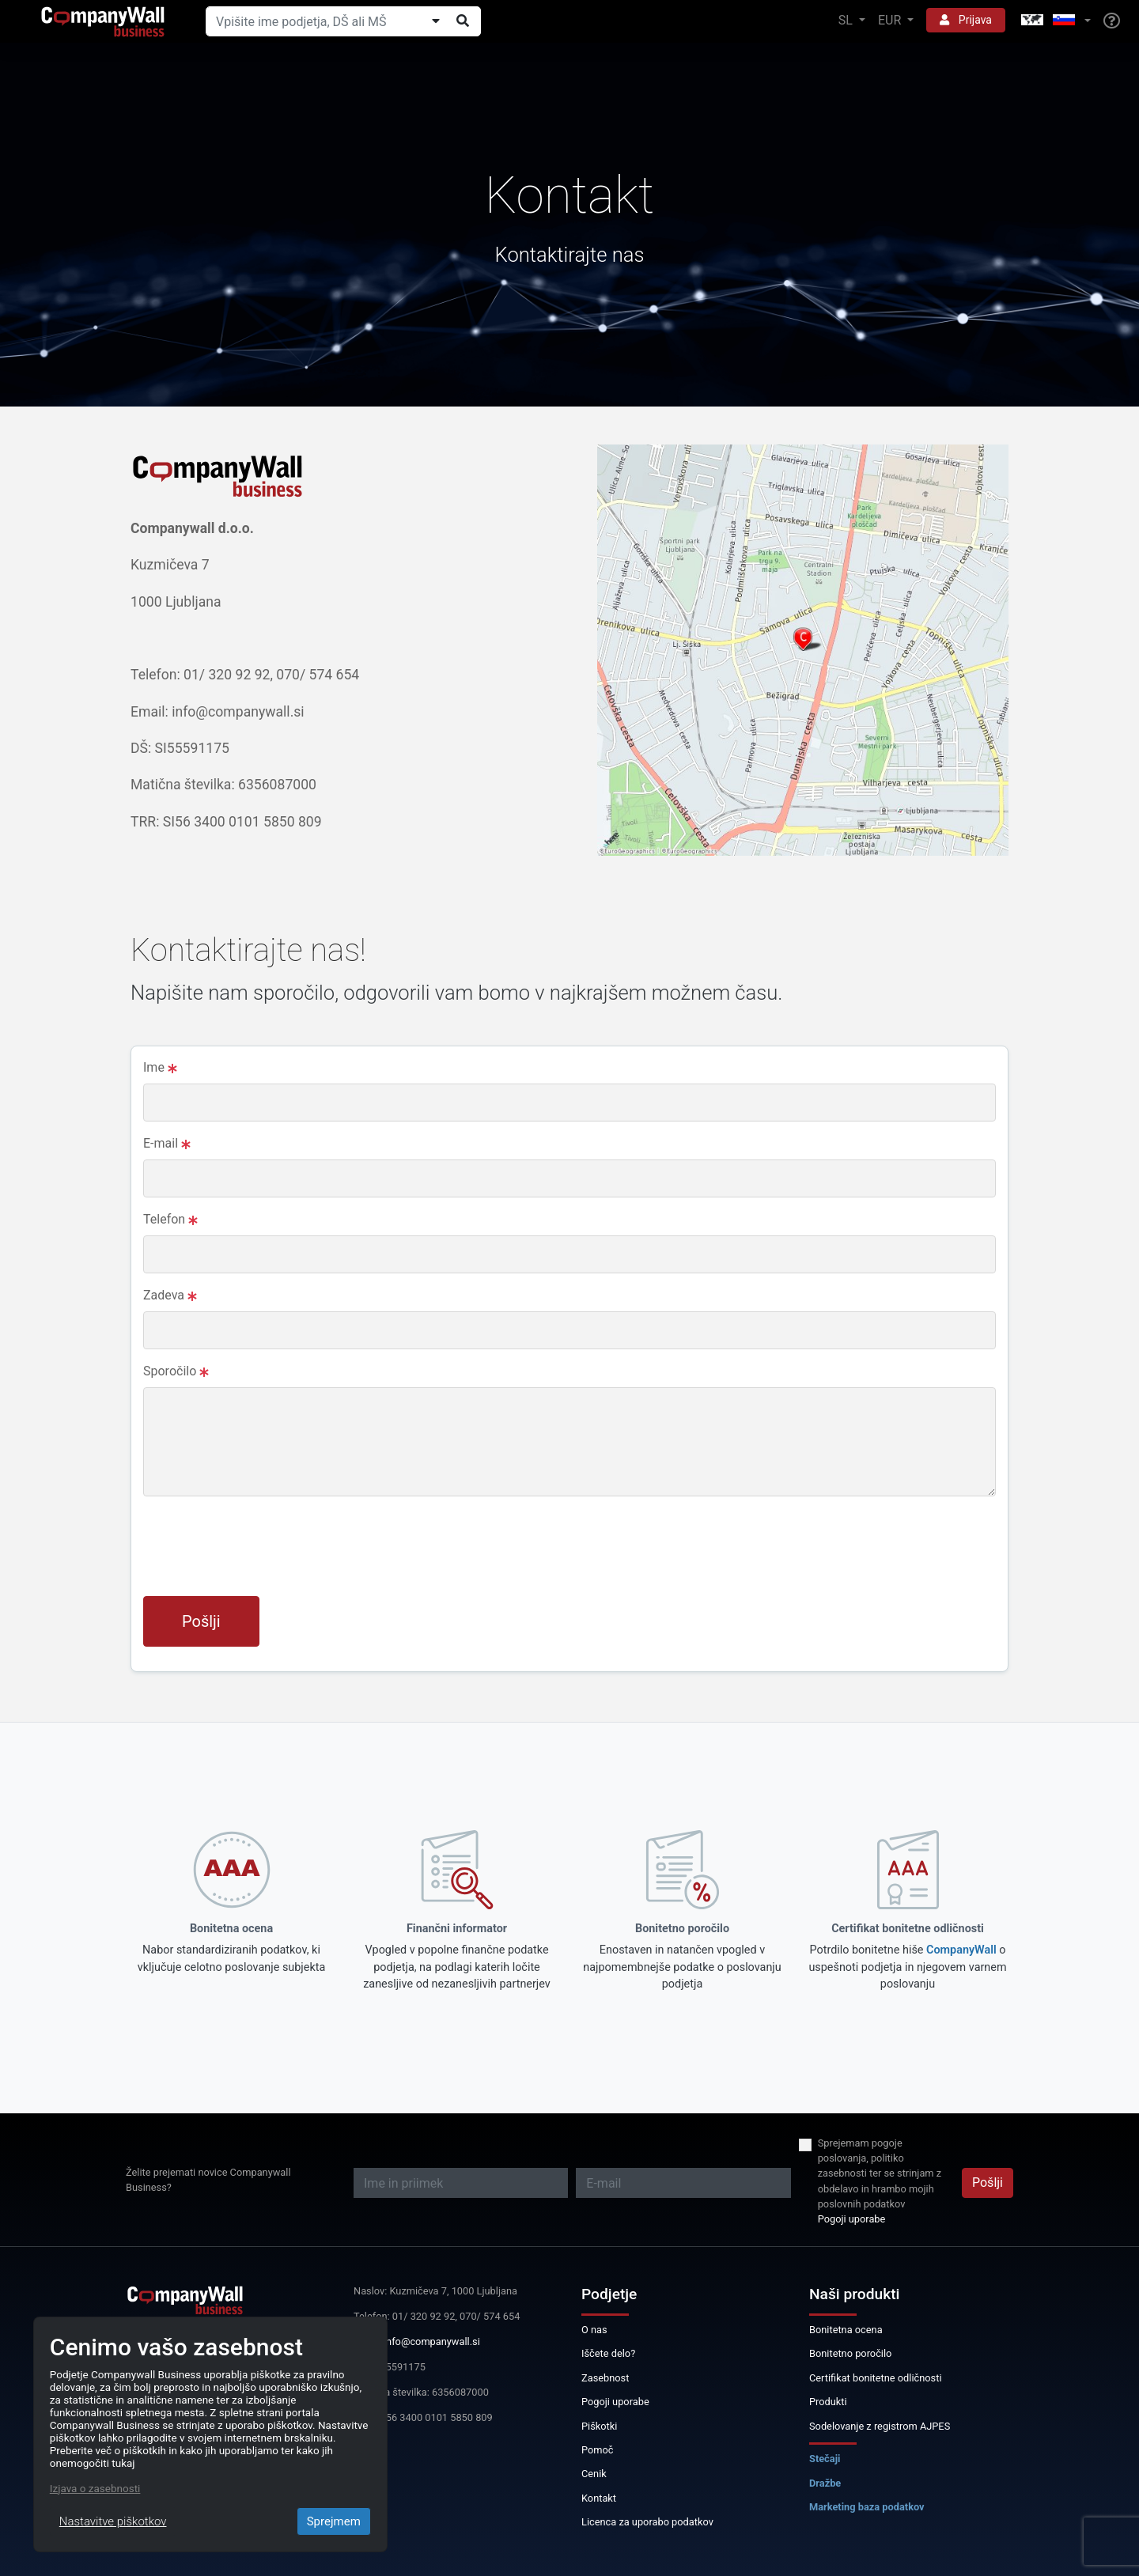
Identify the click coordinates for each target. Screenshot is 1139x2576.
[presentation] (263, 1552)
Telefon (170, 1219)
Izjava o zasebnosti (95, 2488)
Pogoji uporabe (852, 2219)
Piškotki (599, 2426)
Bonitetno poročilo (850, 2353)
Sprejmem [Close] (334, 2521)
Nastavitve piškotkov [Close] (113, 2521)
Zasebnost (605, 2378)
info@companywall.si (432, 2341)
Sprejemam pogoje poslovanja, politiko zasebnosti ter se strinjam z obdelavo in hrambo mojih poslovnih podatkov (879, 2173)
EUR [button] (891, 20)
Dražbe (825, 2483)
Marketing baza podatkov (867, 2507)
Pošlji (201, 1621)
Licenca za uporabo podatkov (647, 2522)
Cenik (594, 2474)
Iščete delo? (608, 2353)
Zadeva (170, 1295)
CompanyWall (961, 1950)
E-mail (167, 1143)
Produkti (828, 2402)
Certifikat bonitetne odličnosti (875, 2378)
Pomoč (597, 2450)
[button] (1054, 21)
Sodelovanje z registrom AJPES (879, 2426)
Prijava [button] (966, 19)
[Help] (1111, 21)
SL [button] (847, 20)
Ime (160, 1067)
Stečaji (824, 2458)
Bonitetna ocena (846, 2330)
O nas (594, 2330)
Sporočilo (176, 1371)
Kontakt (598, 2498)
